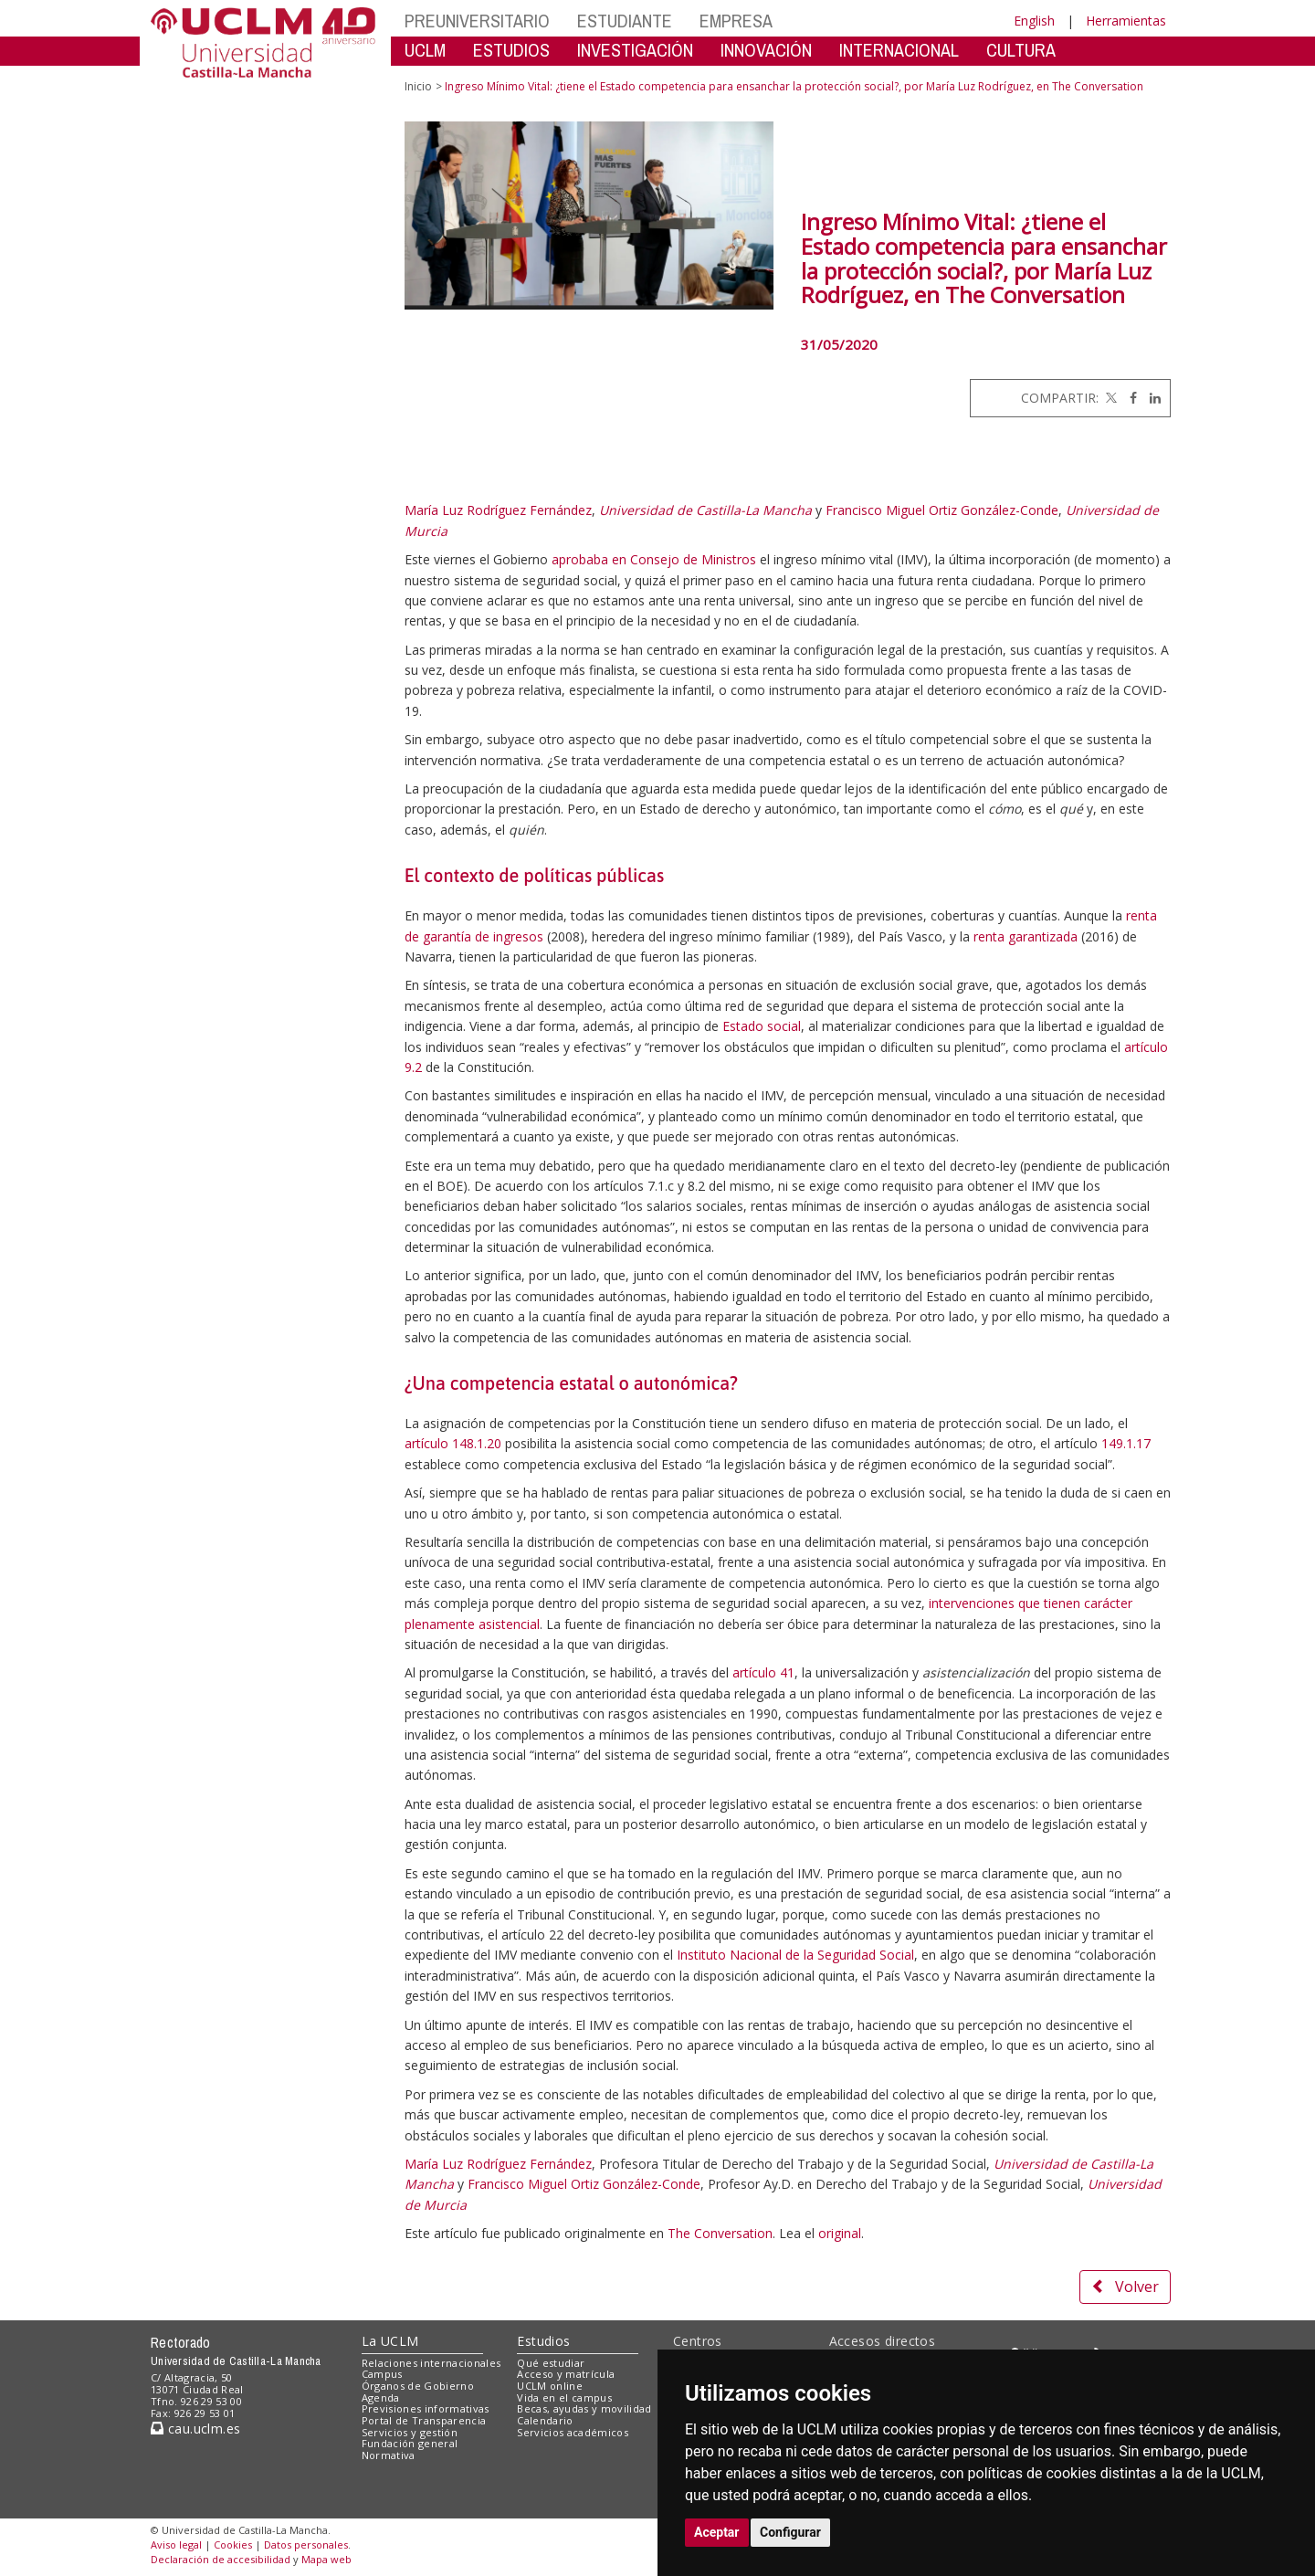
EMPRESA (736, 20)
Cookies (233, 2544)
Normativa (389, 2455)
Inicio (418, 86)
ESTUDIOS (511, 49)
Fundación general (410, 2443)
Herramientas (1126, 20)
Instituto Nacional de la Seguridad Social (795, 1954)
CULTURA (1021, 49)
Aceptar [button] (717, 2532)
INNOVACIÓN (766, 49)
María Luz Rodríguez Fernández (498, 510)
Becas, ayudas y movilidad (584, 2408)
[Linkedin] (1151, 397)
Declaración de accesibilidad (220, 2559)
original (839, 2233)
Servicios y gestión (410, 2432)
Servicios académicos (572, 2432)
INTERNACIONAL (899, 49)
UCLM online (550, 2385)
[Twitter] (1109, 397)
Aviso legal (176, 2544)
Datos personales (306, 2544)
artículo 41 (763, 1672)
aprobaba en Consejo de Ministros (654, 559)
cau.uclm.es (195, 2428)
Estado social (761, 1026)
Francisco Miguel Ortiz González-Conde (942, 510)
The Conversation (720, 2233)
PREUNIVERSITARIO (477, 20)
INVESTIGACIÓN (635, 49)
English (1034, 20)
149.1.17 (1126, 1443)
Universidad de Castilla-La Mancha (705, 510)
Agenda (381, 2397)
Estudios (543, 2341)
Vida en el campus (564, 2397)
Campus (382, 2374)
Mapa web (326, 2559)
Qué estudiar (550, 2363)
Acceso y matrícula (566, 2374)
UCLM (425, 49)
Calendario (545, 2420)
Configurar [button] (790, 2532)
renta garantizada (1025, 936)
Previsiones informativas (425, 2408)
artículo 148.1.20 (453, 1443)
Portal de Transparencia (424, 2420)
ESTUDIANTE (624, 20)
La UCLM (390, 2341)
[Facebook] (1128, 397)
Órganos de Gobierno (418, 2385)
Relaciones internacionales (431, 2363)
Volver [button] (1125, 2286)
